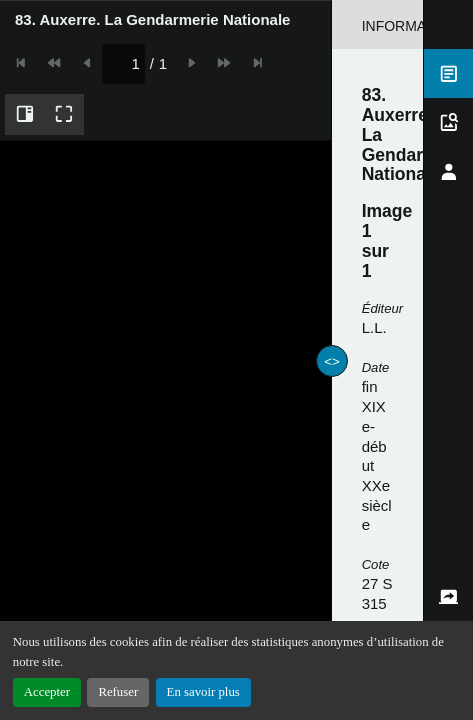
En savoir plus (203, 692)
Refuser (118, 692)
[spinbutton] (221, 18)
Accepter (47, 692)
